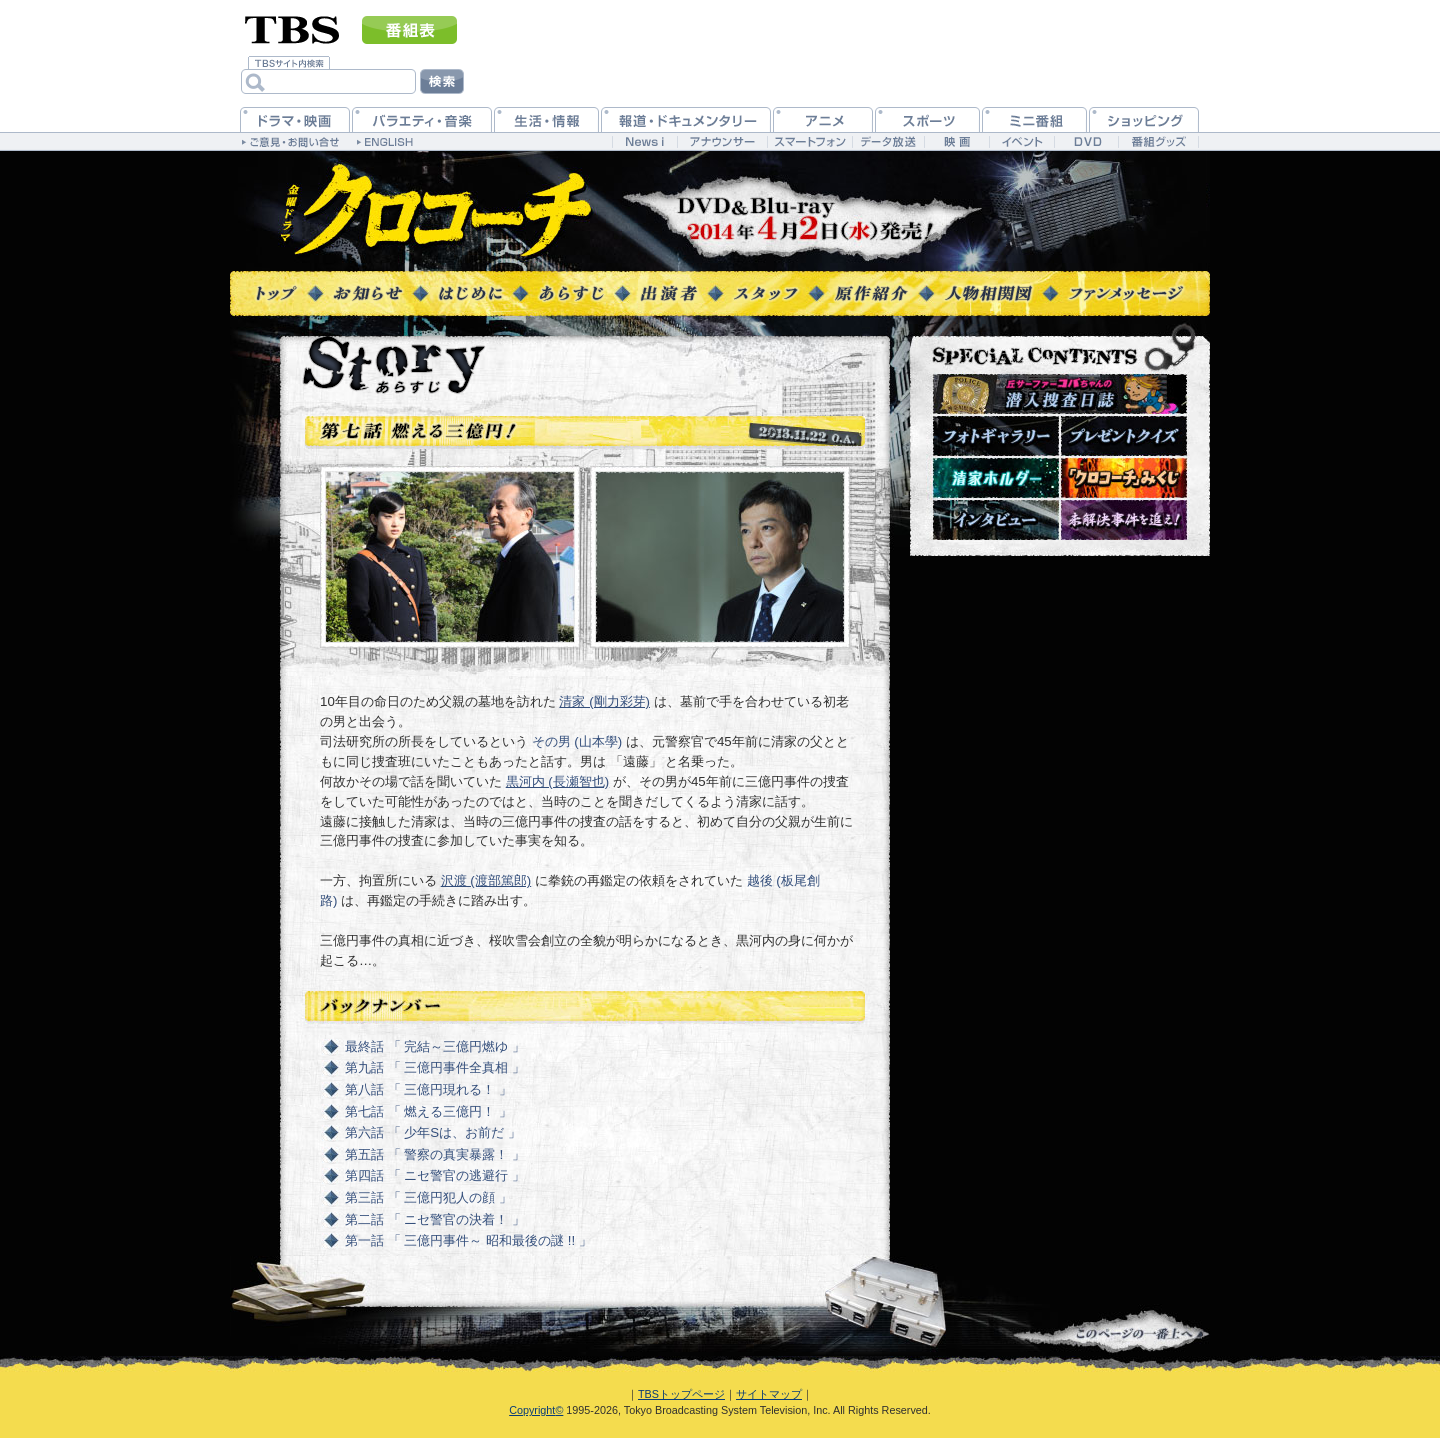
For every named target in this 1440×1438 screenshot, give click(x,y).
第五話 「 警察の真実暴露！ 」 (435, 1154)
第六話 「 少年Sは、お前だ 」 (433, 1132)
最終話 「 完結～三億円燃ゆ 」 (435, 1046)
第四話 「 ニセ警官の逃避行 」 (435, 1175)
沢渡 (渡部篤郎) (486, 880)
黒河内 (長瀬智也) (558, 781)
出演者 (669, 293)
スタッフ (766, 293)
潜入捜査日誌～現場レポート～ (1060, 394)
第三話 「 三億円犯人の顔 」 (428, 1197)
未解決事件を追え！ (1124, 520)
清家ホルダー (996, 478)
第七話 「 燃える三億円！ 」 (428, 1111)
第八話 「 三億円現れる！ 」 (428, 1089)
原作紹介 (871, 293)
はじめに (470, 293)
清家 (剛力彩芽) (604, 701)
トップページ (277, 293)
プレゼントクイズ (1124, 436)
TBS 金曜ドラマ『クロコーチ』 (437, 212)
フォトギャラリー (996, 436)
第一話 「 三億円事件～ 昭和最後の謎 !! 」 (468, 1240)
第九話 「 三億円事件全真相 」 (435, 1067)
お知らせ (368, 293)
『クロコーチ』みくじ (1124, 478)
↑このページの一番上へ (1111, 1331)
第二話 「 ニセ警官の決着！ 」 (435, 1219)
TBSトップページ (681, 1394)
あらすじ (571, 293)
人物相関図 (988, 293)
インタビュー (996, 520)
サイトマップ (769, 1394)
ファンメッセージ (1126, 293)
